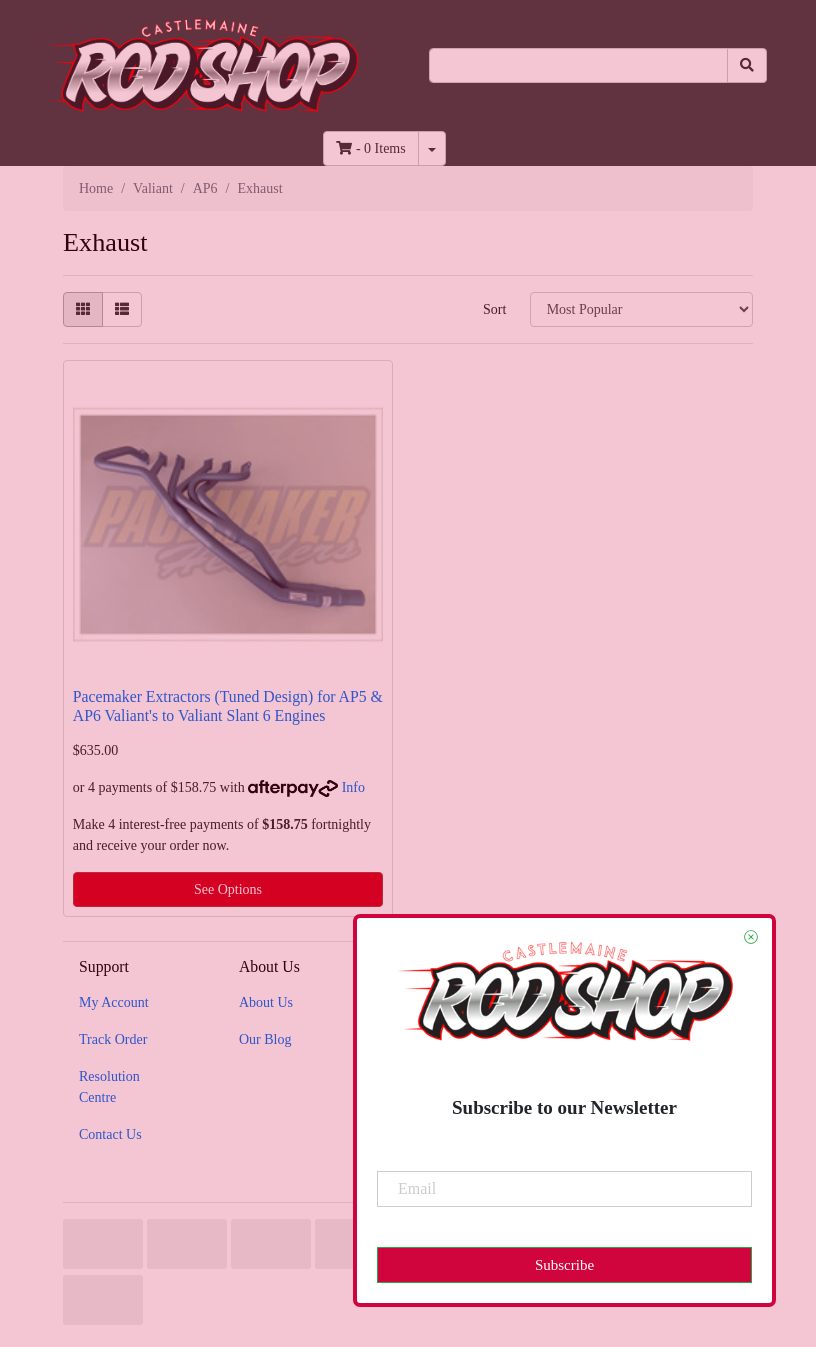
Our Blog (265, 1039)
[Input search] (578, 65)
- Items (370, 148)
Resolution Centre (109, 1087)
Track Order (113, 1039)
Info (353, 787)
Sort (494, 309)
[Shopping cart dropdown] (432, 148)
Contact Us (110, 1134)
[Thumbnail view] (83, 309)
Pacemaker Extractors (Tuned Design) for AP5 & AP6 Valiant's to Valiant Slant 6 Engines (228, 706)
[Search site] (747, 65)
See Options (228, 889)
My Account (114, 1002)
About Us (266, 1002)
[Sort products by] (641, 309)
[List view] (122, 309)
